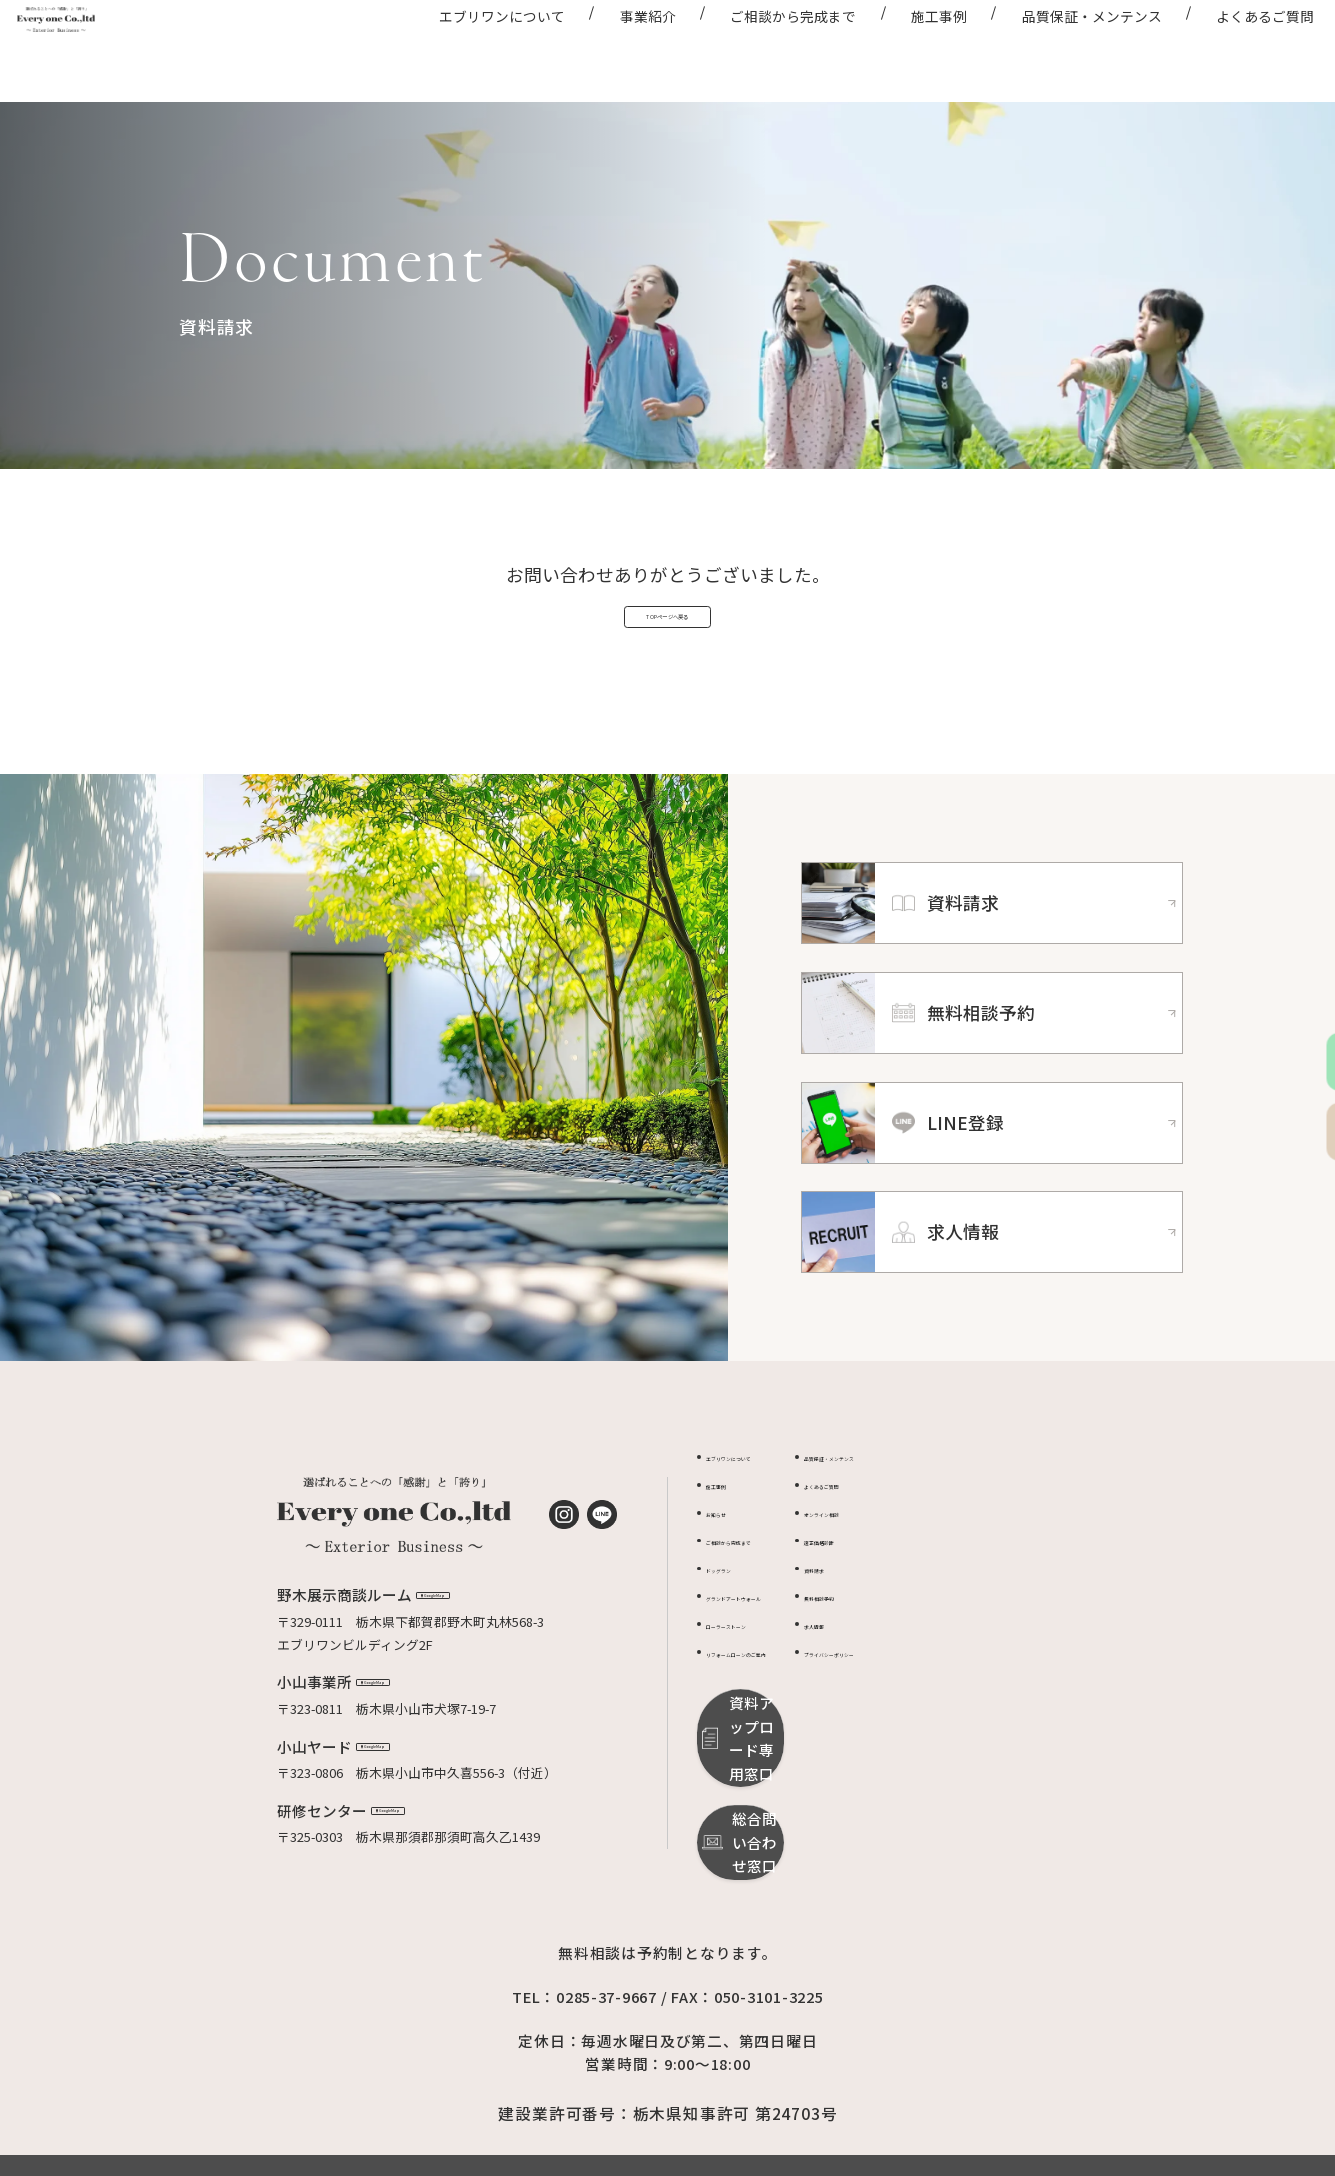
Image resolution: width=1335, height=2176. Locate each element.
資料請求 (925, 1624)
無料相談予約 (938, 1652)
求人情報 (925, 1680)
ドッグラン (738, 1624)
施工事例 (904, 48)
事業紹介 (612, 48)
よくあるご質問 (1230, 48)
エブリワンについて (467, 48)
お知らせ (732, 1568)
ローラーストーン (757, 1680)
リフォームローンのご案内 (783, 1708)
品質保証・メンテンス (1057, 48)
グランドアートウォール (777, 1652)
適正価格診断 (938, 1596)
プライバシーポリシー (964, 1708)
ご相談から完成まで (758, 48)
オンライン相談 (944, 1568)
